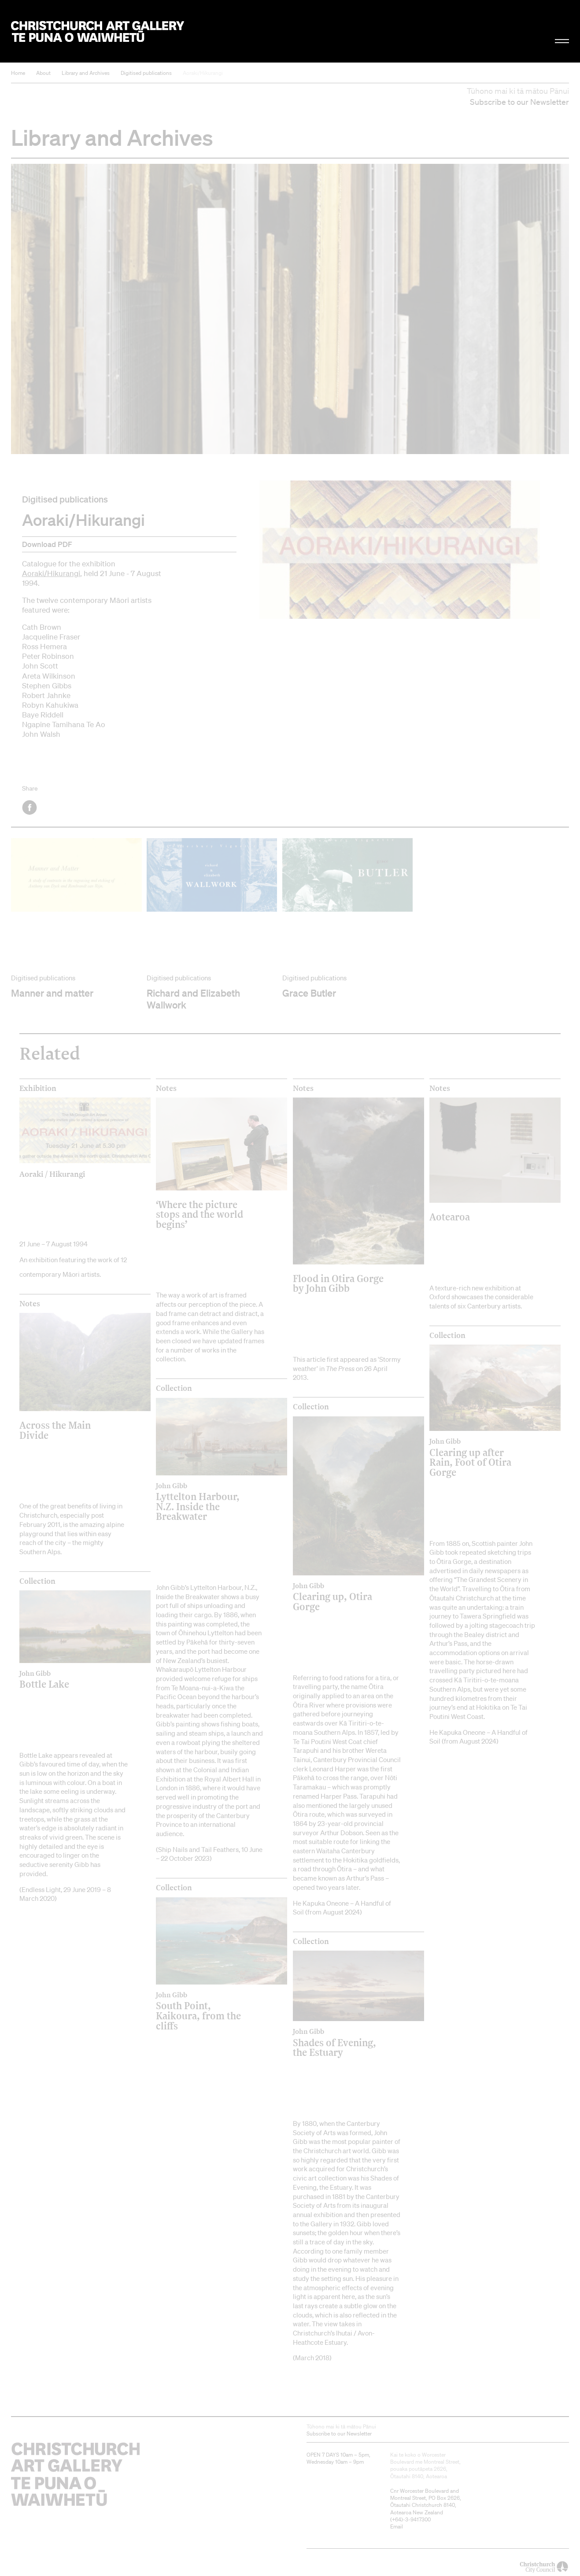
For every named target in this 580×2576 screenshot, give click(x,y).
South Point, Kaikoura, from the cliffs (205, 2010)
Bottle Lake (68, 1679)
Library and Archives (86, 73)
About (43, 73)
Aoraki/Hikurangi (203, 73)
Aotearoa (449, 1217)
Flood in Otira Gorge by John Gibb (338, 1283)
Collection (174, 1388)
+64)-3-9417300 (411, 2519)
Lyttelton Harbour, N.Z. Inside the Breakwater (205, 1501)
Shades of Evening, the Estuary (342, 2042)
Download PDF (47, 544)
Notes (166, 1088)
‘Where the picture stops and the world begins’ (199, 1214)
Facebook (30, 807)
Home (18, 73)
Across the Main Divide (55, 1430)
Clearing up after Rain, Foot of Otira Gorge (478, 1457)
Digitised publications (146, 73)
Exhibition (37, 1088)
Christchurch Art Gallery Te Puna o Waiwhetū (97, 31)
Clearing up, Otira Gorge (342, 1596)
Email (396, 2526)
